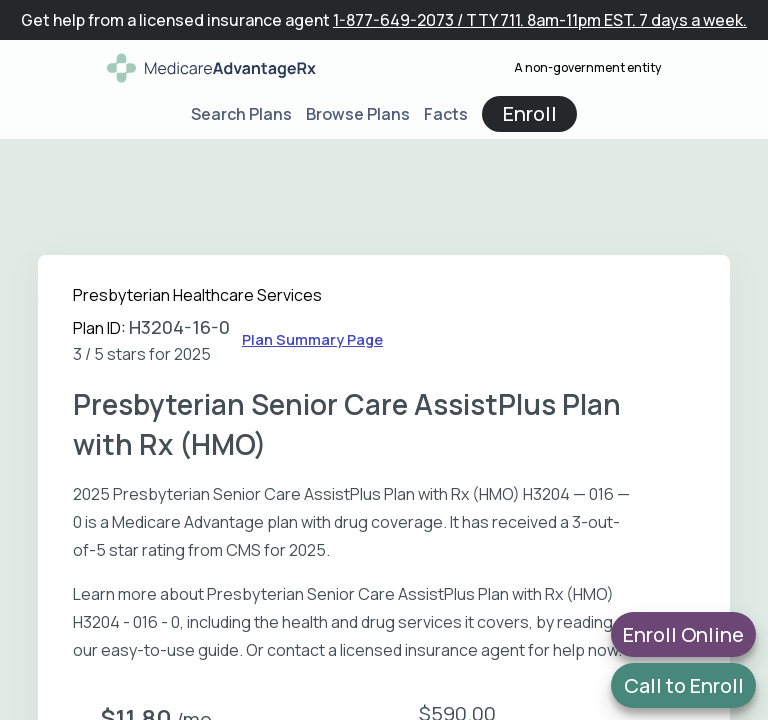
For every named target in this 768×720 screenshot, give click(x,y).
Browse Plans (358, 114)
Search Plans (241, 114)
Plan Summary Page (312, 339)
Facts (446, 114)
